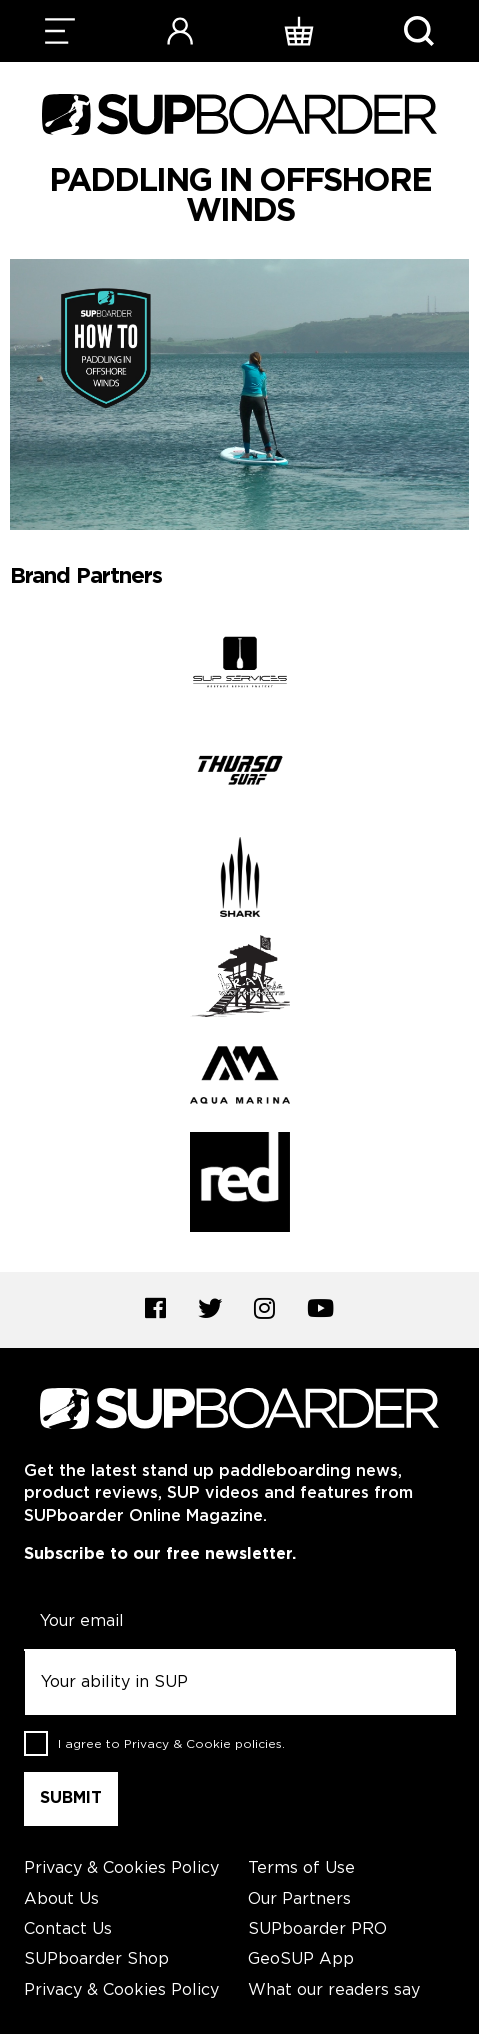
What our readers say (334, 1990)
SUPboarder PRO (317, 1929)
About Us (61, 1899)
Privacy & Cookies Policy (121, 1868)
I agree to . (171, 1744)
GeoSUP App (301, 1959)
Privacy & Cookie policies (203, 1744)
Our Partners (299, 1899)
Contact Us (68, 1929)
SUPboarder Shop (96, 1959)
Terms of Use (301, 1868)
